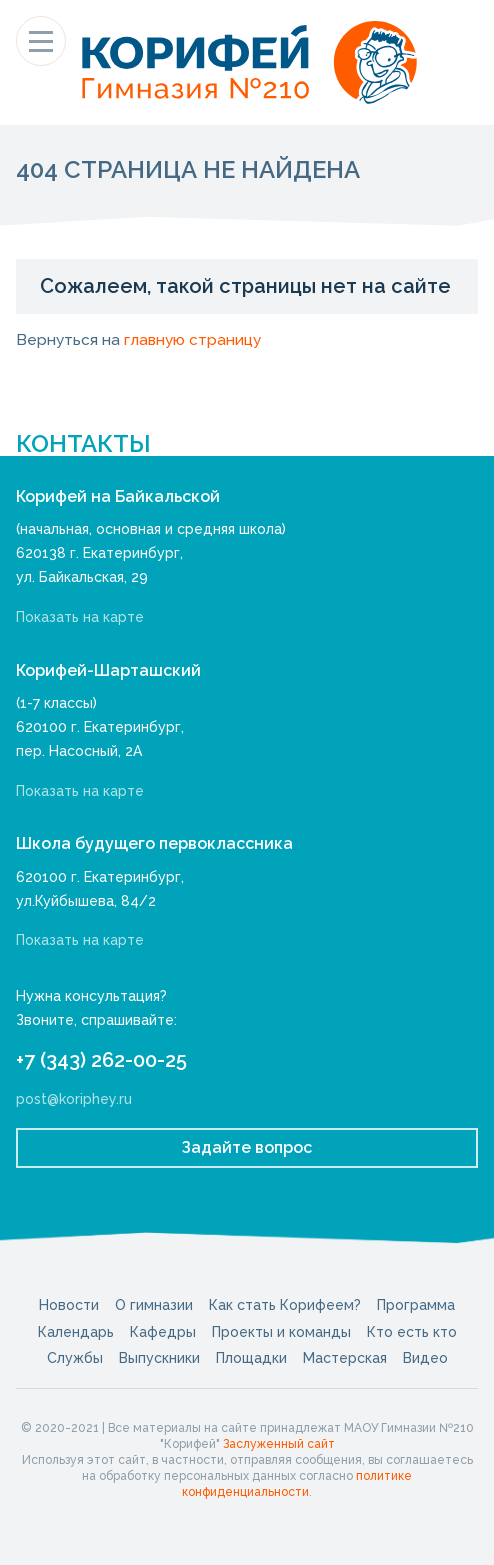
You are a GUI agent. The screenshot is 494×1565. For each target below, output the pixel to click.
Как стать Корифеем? (285, 1305)
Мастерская (345, 1358)
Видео (425, 1358)
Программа (416, 1305)
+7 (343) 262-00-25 (101, 1060)
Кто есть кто (412, 1332)
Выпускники (159, 1358)
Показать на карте (80, 617)
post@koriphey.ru (74, 1099)
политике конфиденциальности (297, 1484)
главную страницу (192, 340)
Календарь (76, 1332)
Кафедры (163, 1332)
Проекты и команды (281, 1332)
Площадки (251, 1358)
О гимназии (154, 1305)
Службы (75, 1358)
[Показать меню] (41, 41)
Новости (69, 1305)
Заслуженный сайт (279, 1444)
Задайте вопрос (247, 1147)
